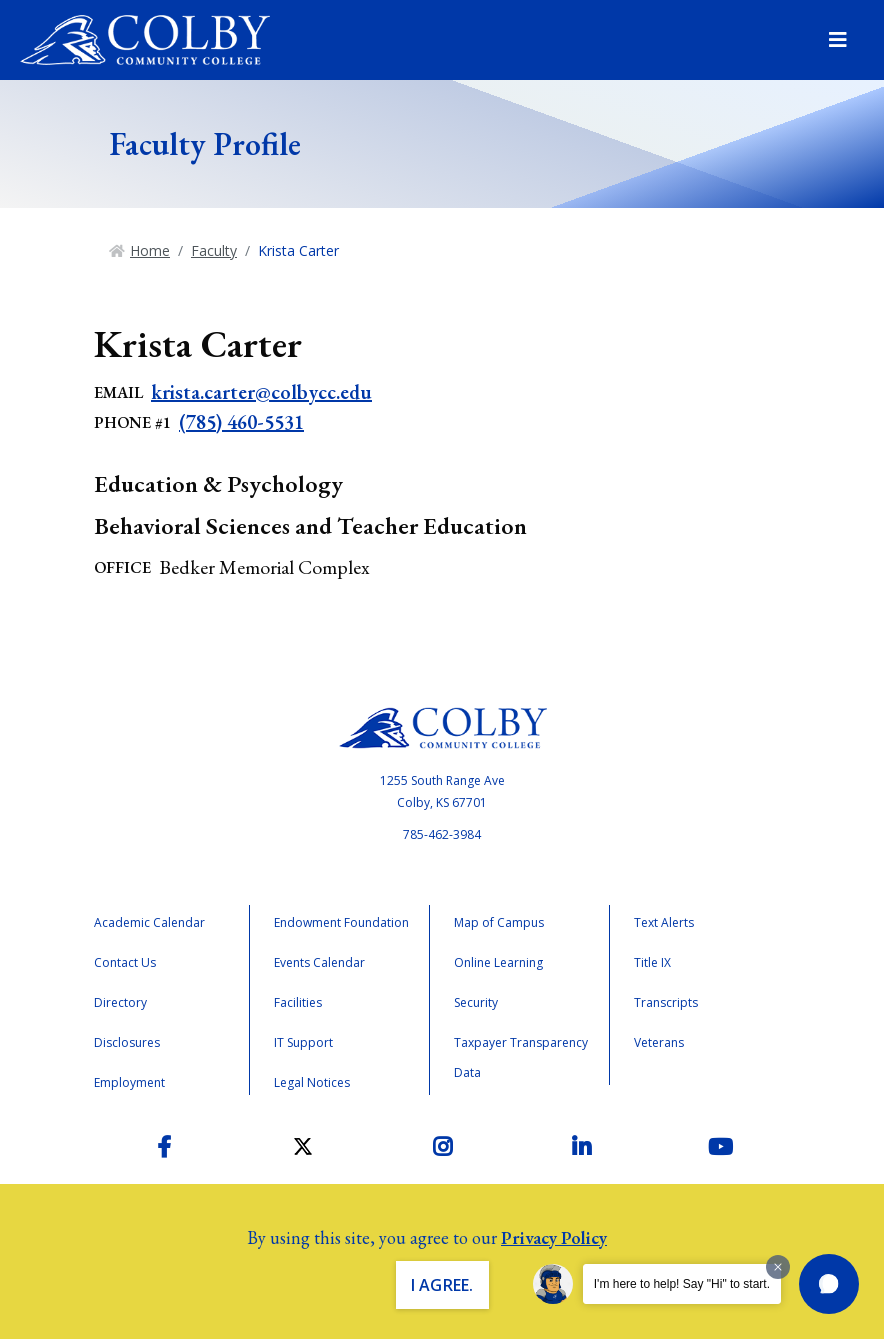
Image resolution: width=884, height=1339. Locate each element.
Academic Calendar (149, 922)
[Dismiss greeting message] (778, 1267)
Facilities (298, 1002)
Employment (129, 1082)
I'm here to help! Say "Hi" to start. (682, 1284)
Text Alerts (664, 922)
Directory (120, 1002)
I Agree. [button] (442, 1285)
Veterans (659, 1042)
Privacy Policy (554, 1237)
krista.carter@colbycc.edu (261, 392)
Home (150, 250)
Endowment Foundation (341, 922)
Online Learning (498, 962)
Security (476, 1002)
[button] (829, 1284)
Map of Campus (499, 922)
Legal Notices (312, 1082)
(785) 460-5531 (241, 422)
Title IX (652, 962)
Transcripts (666, 1002)
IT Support (303, 1042)
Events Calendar (319, 962)
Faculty (214, 250)
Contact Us (125, 962)
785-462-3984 (442, 834)
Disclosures (127, 1042)
